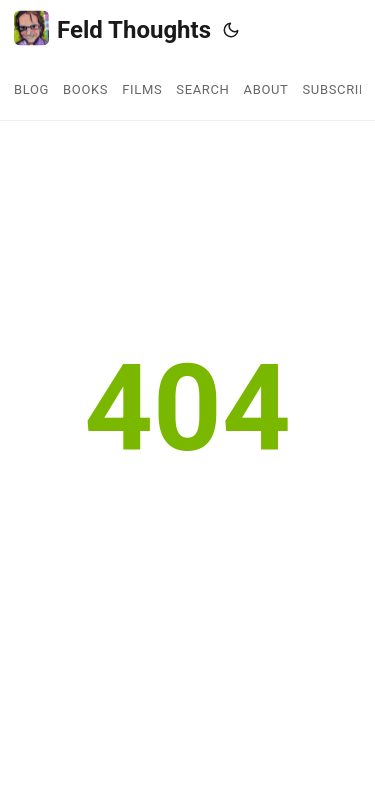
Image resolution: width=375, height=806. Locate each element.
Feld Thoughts (112, 28)
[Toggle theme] (231, 30)
